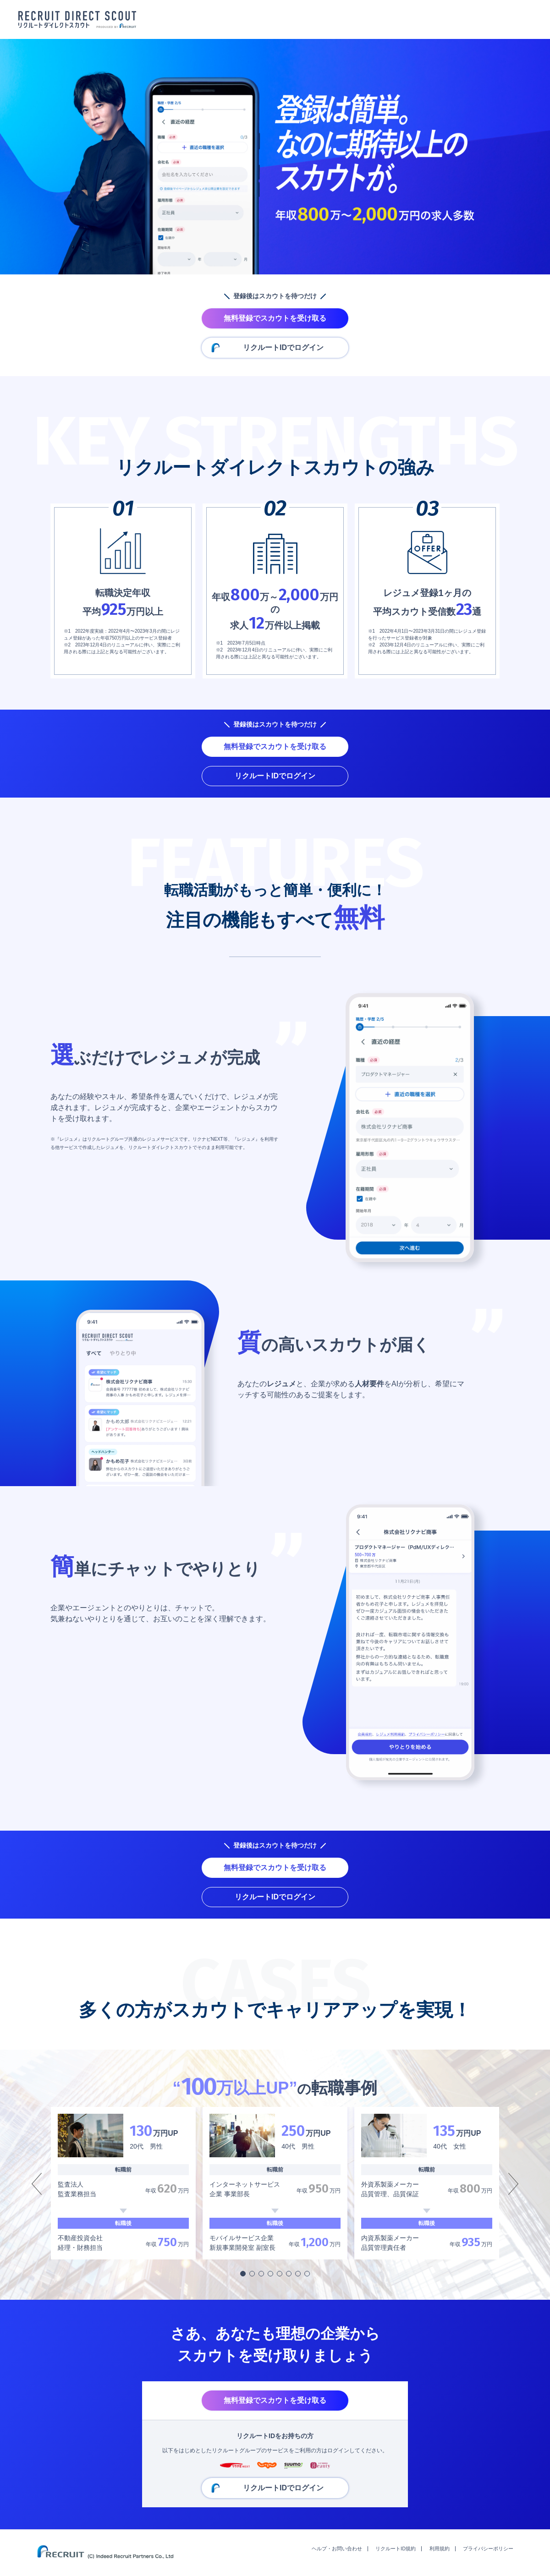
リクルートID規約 (395, 2548)
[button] (243, 2273)
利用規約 (439, 2548)
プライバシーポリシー (488, 2548)
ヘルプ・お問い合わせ (337, 2548)
